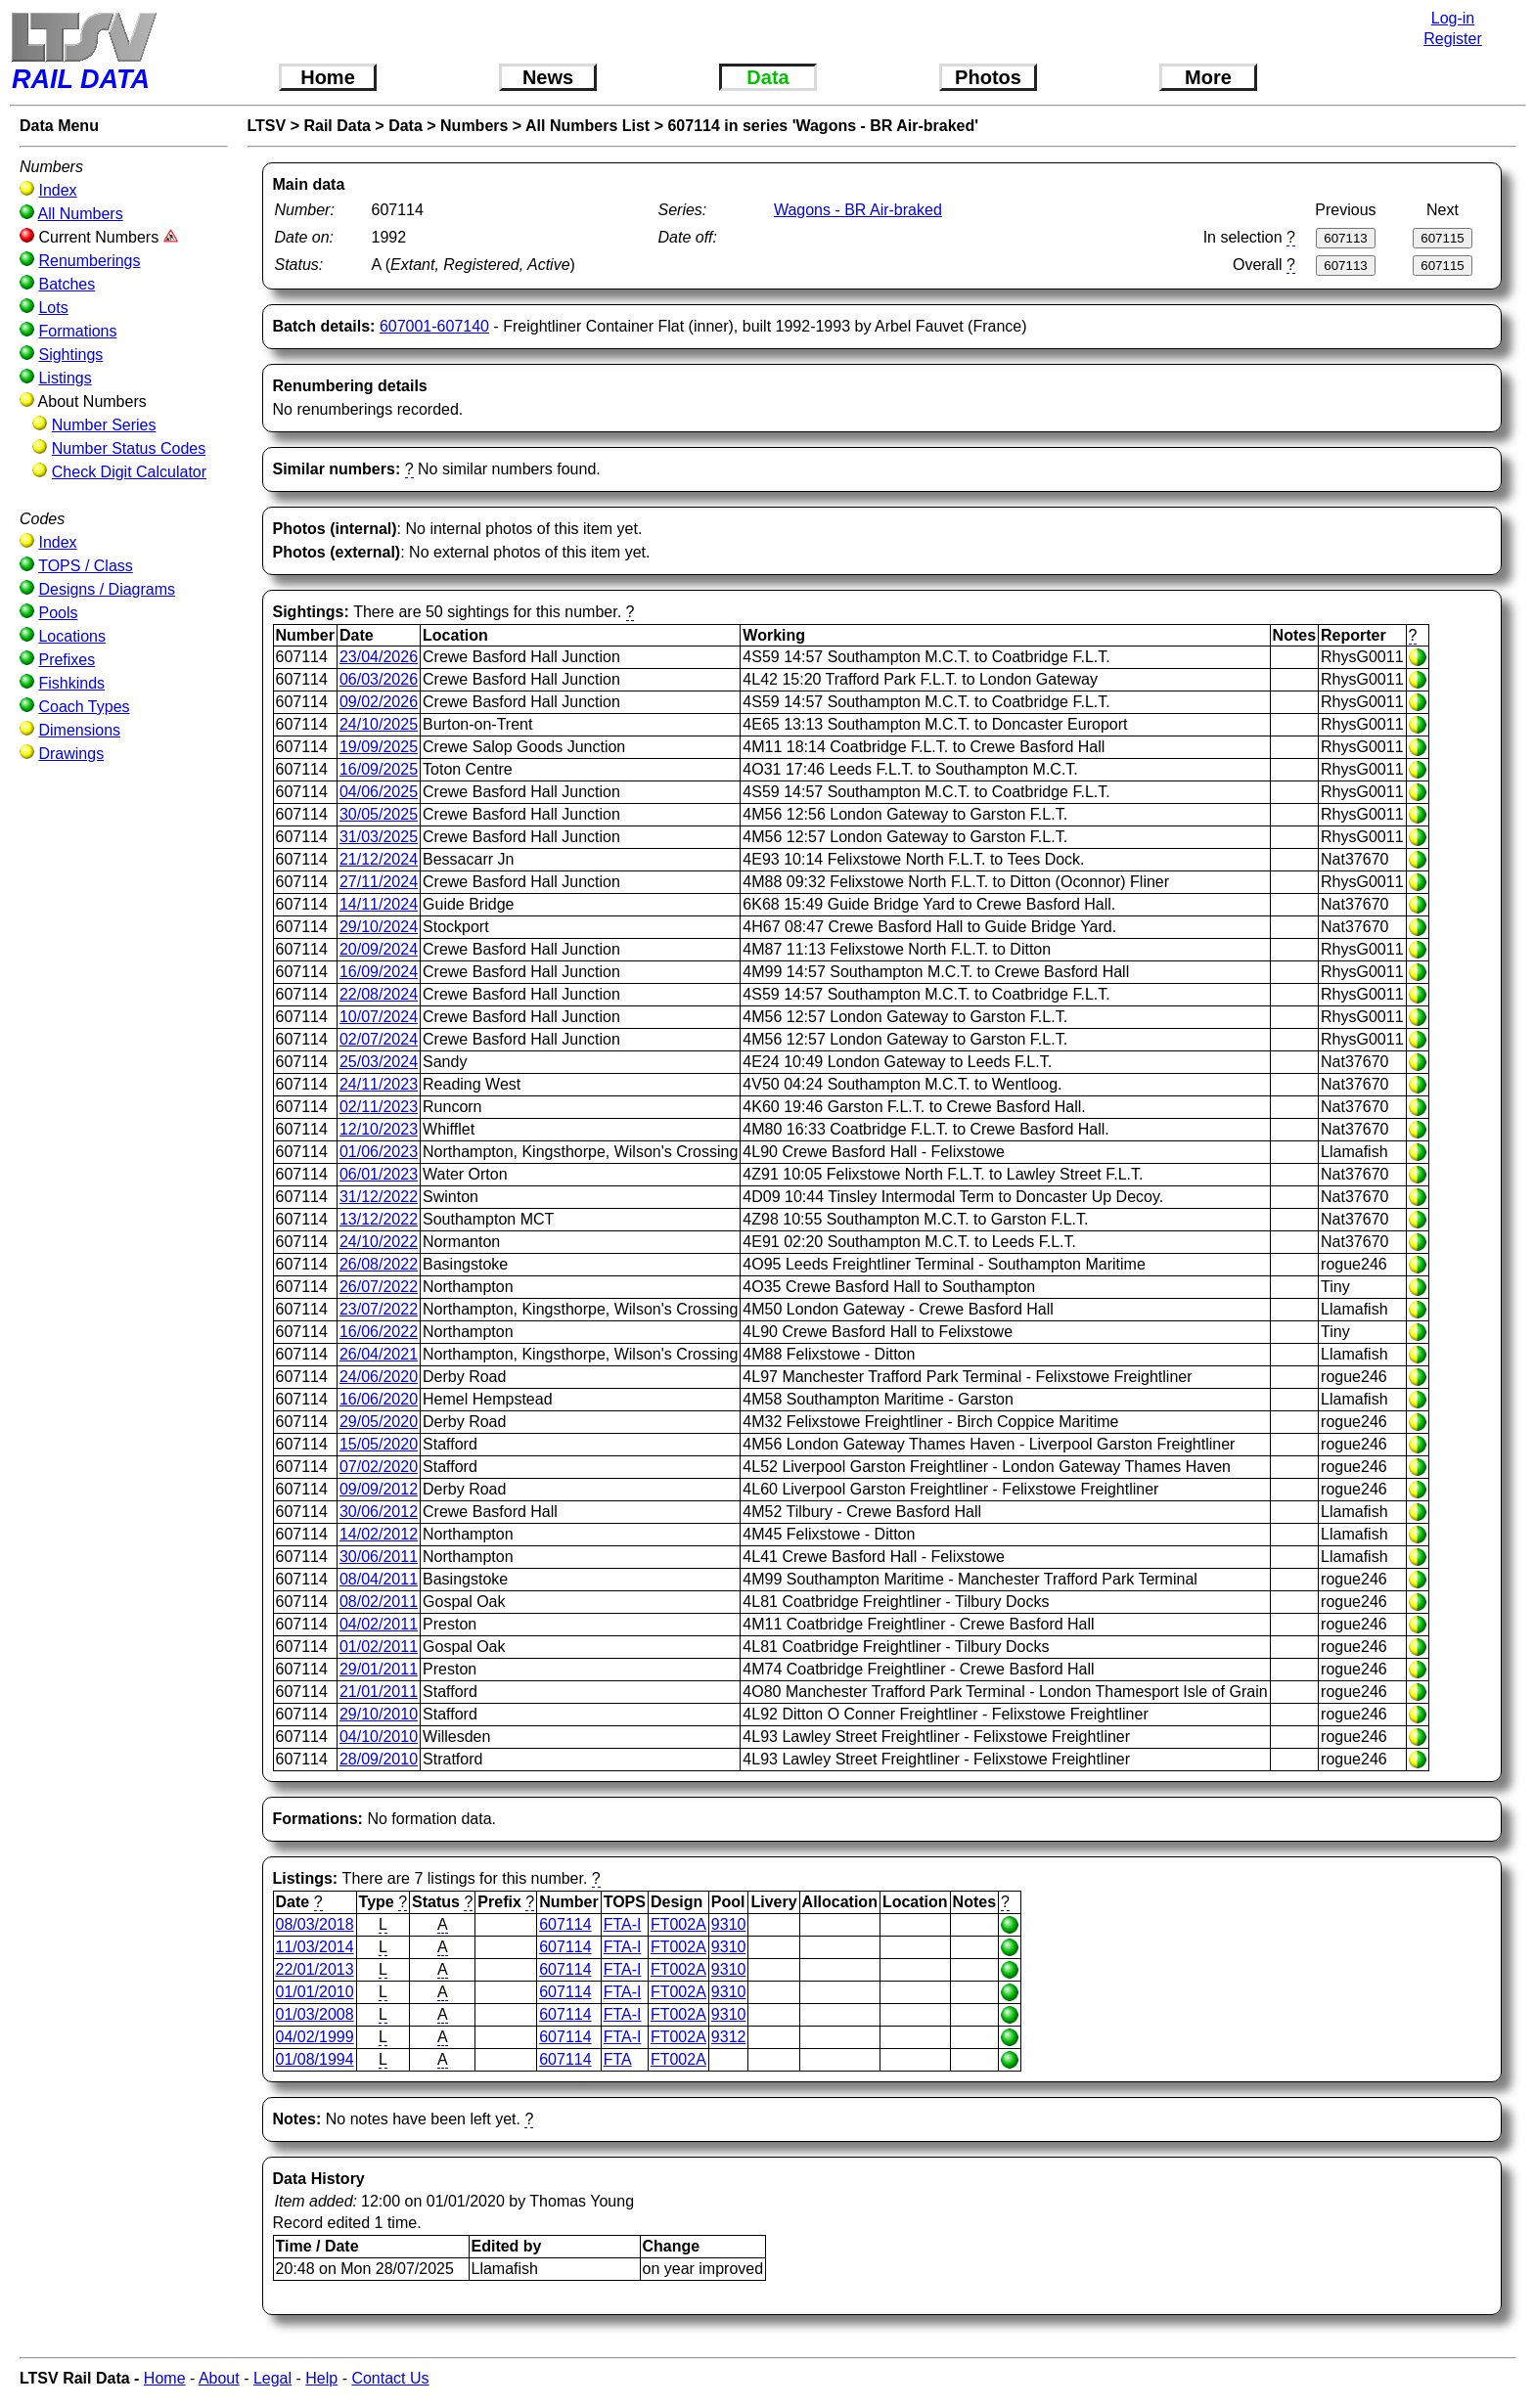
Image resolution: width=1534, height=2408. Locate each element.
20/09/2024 (378, 949)
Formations (77, 331)
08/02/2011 (378, 1601)
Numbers (474, 125)
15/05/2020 (378, 1444)
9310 (728, 1924)
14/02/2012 (378, 1534)
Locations (72, 636)
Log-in (1452, 18)
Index (57, 190)
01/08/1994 (315, 2059)
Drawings (71, 753)
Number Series (104, 425)
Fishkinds (71, 683)
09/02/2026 (378, 701)
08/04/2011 (378, 1579)
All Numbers (80, 213)
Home (327, 77)
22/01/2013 (315, 1969)
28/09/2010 (378, 1759)
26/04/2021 (378, 1354)
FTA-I (623, 1924)
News (547, 77)
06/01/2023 (378, 1174)
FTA (618, 2059)
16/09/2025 (378, 769)
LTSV (267, 125)
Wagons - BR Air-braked (858, 209)
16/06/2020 (378, 1399)
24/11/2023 (378, 1084)
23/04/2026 (378, 656)
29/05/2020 (378, 1421)
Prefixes (66, 659)
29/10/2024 (378, 926)
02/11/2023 (378, 1106)
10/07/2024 (378, 1016)
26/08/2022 (378, 1264)
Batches (66, 284)
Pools (57, 612)
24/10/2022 (378, 1241)
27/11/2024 (378, 881)
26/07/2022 (378, 1286)
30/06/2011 (378, 1556)
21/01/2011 (378, 1691)
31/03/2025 (378, 836)
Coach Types (83, 706)
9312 (728, 2037)
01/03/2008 (315, 2014)
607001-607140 (434, 326)
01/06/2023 (378, 1151)
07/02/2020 (378, 1466)
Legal (272, 2378)
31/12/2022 (378, 1196)
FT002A (678, 1924)
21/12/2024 (378, 859)
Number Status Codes (128, 448)
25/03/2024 (378, 1061)
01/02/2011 (378, 1646)
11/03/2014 (315, 1947)
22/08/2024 (378, 994)
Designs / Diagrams (106, 589)
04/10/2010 (378, 1736)
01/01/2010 (315, 1992)
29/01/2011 (378, 1669)
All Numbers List (587, 125)
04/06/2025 (378, 791)
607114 (565, 1924)
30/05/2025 (378, 814)
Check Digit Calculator (129, 472)
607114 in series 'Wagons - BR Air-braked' (822, 125)
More (1208, 77)
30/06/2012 (378, 1511)
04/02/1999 (315, 2037)
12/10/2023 (378, 1129)
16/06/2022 (378, 1331)
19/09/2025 (378, 746)
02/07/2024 (378, 1039)
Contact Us (390, 2378)
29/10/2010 (378, 1714)
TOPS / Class (85, 565)
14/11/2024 (378, 904)
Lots (53, 307)
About (219, 2378)
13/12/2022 (378, 1219)
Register (1452, 38)
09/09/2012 (378, 1489)
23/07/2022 (378, 1309)
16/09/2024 (378, 971)
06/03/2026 (378, 679)
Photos (988, 77)
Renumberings (89, 260)
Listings (64, 378)
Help (321, 2378)
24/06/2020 (378, 1376)
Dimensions (79, 730)
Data (767, 77)
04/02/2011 (378, 1624)
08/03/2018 (315, 1924)
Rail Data (336, 125)
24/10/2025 (378, 724)
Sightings (70, 354)
